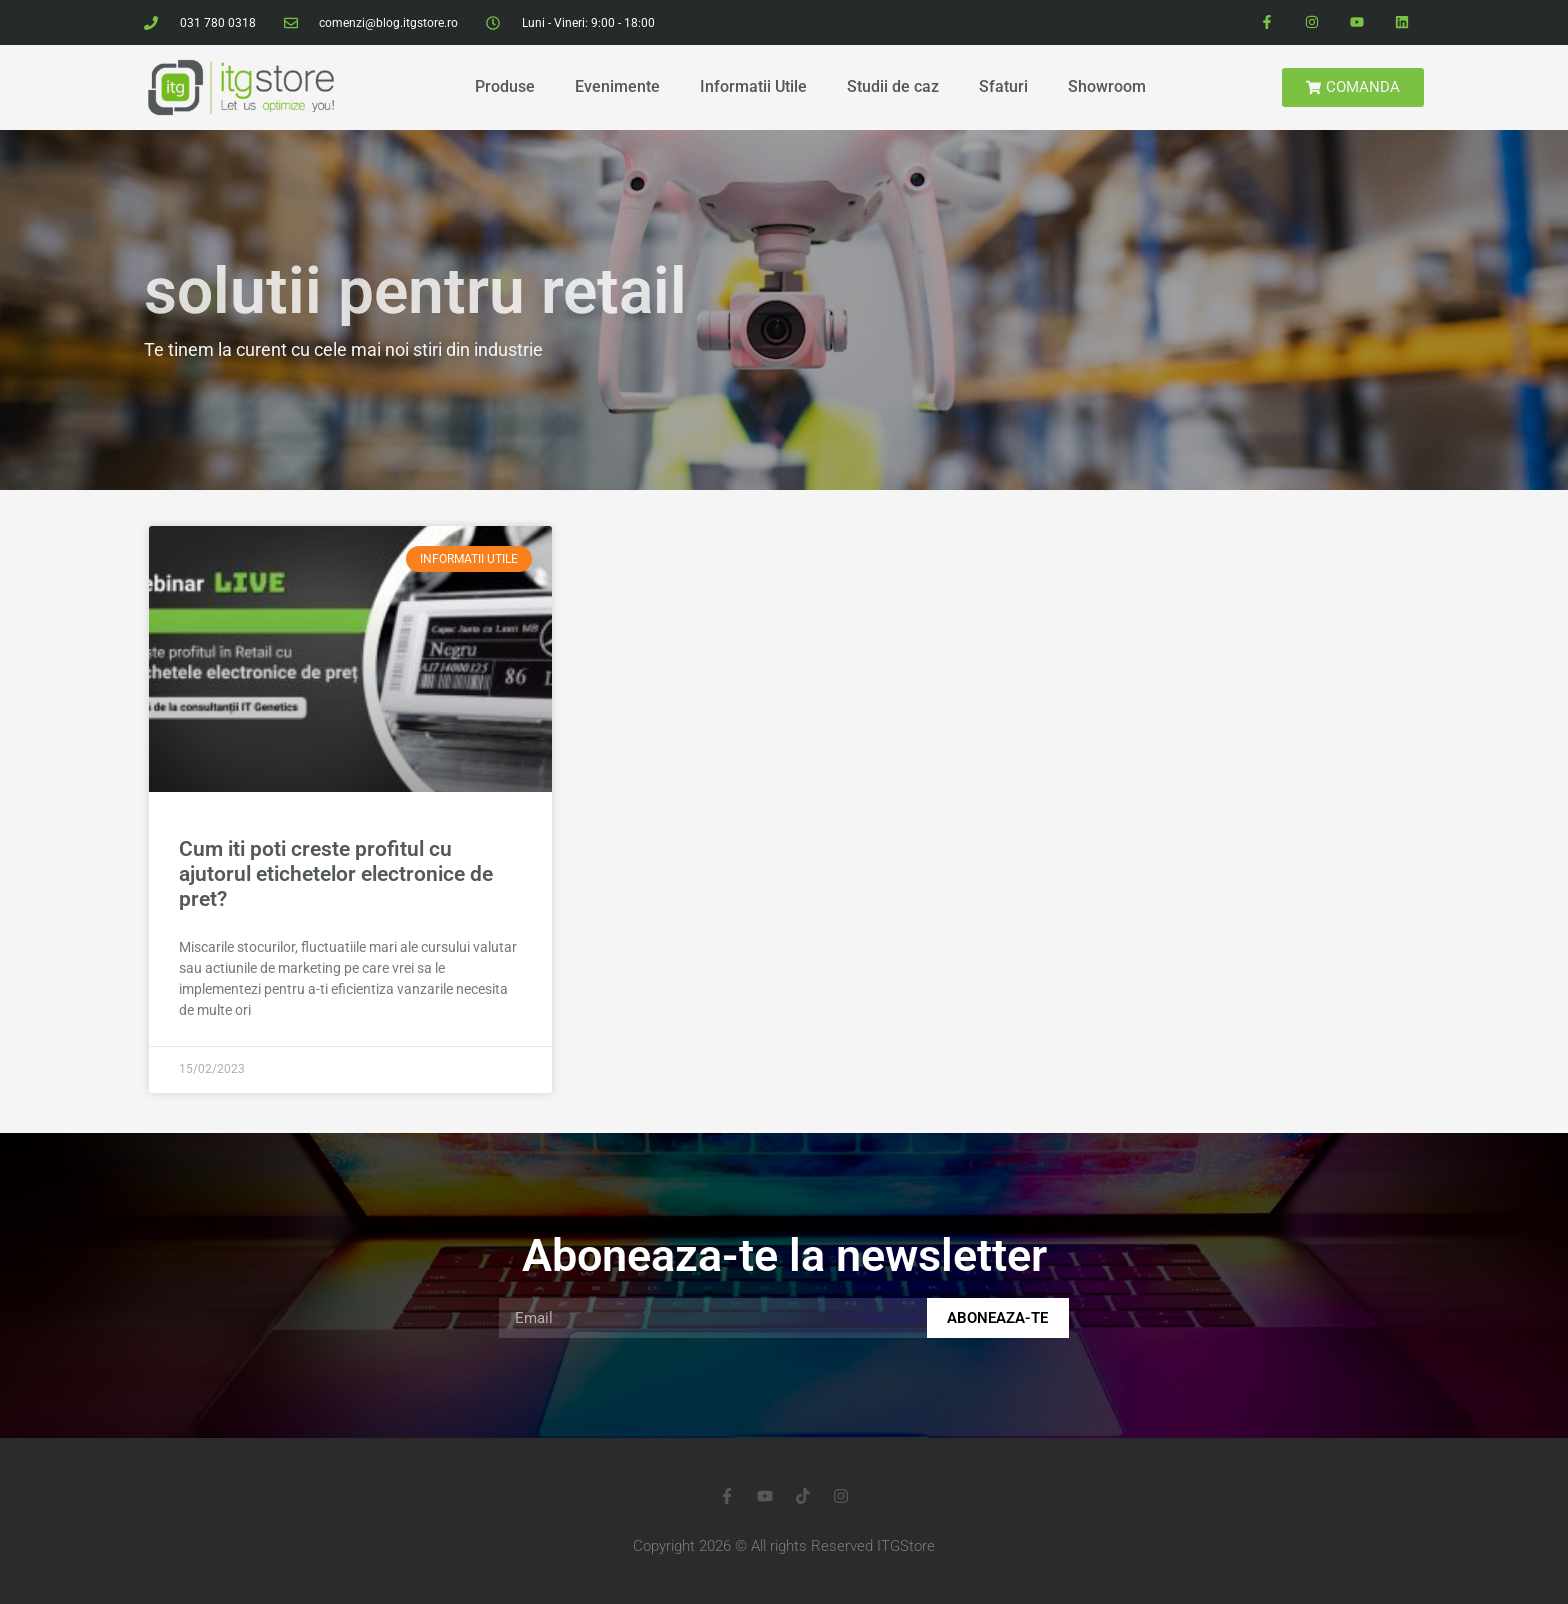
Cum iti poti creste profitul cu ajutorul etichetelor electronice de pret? (336, 874)
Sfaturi (1003, 86)
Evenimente (617, 86)
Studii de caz (893, 86)
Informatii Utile (753, 86)
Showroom (1107, 86)
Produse (505, 86)
